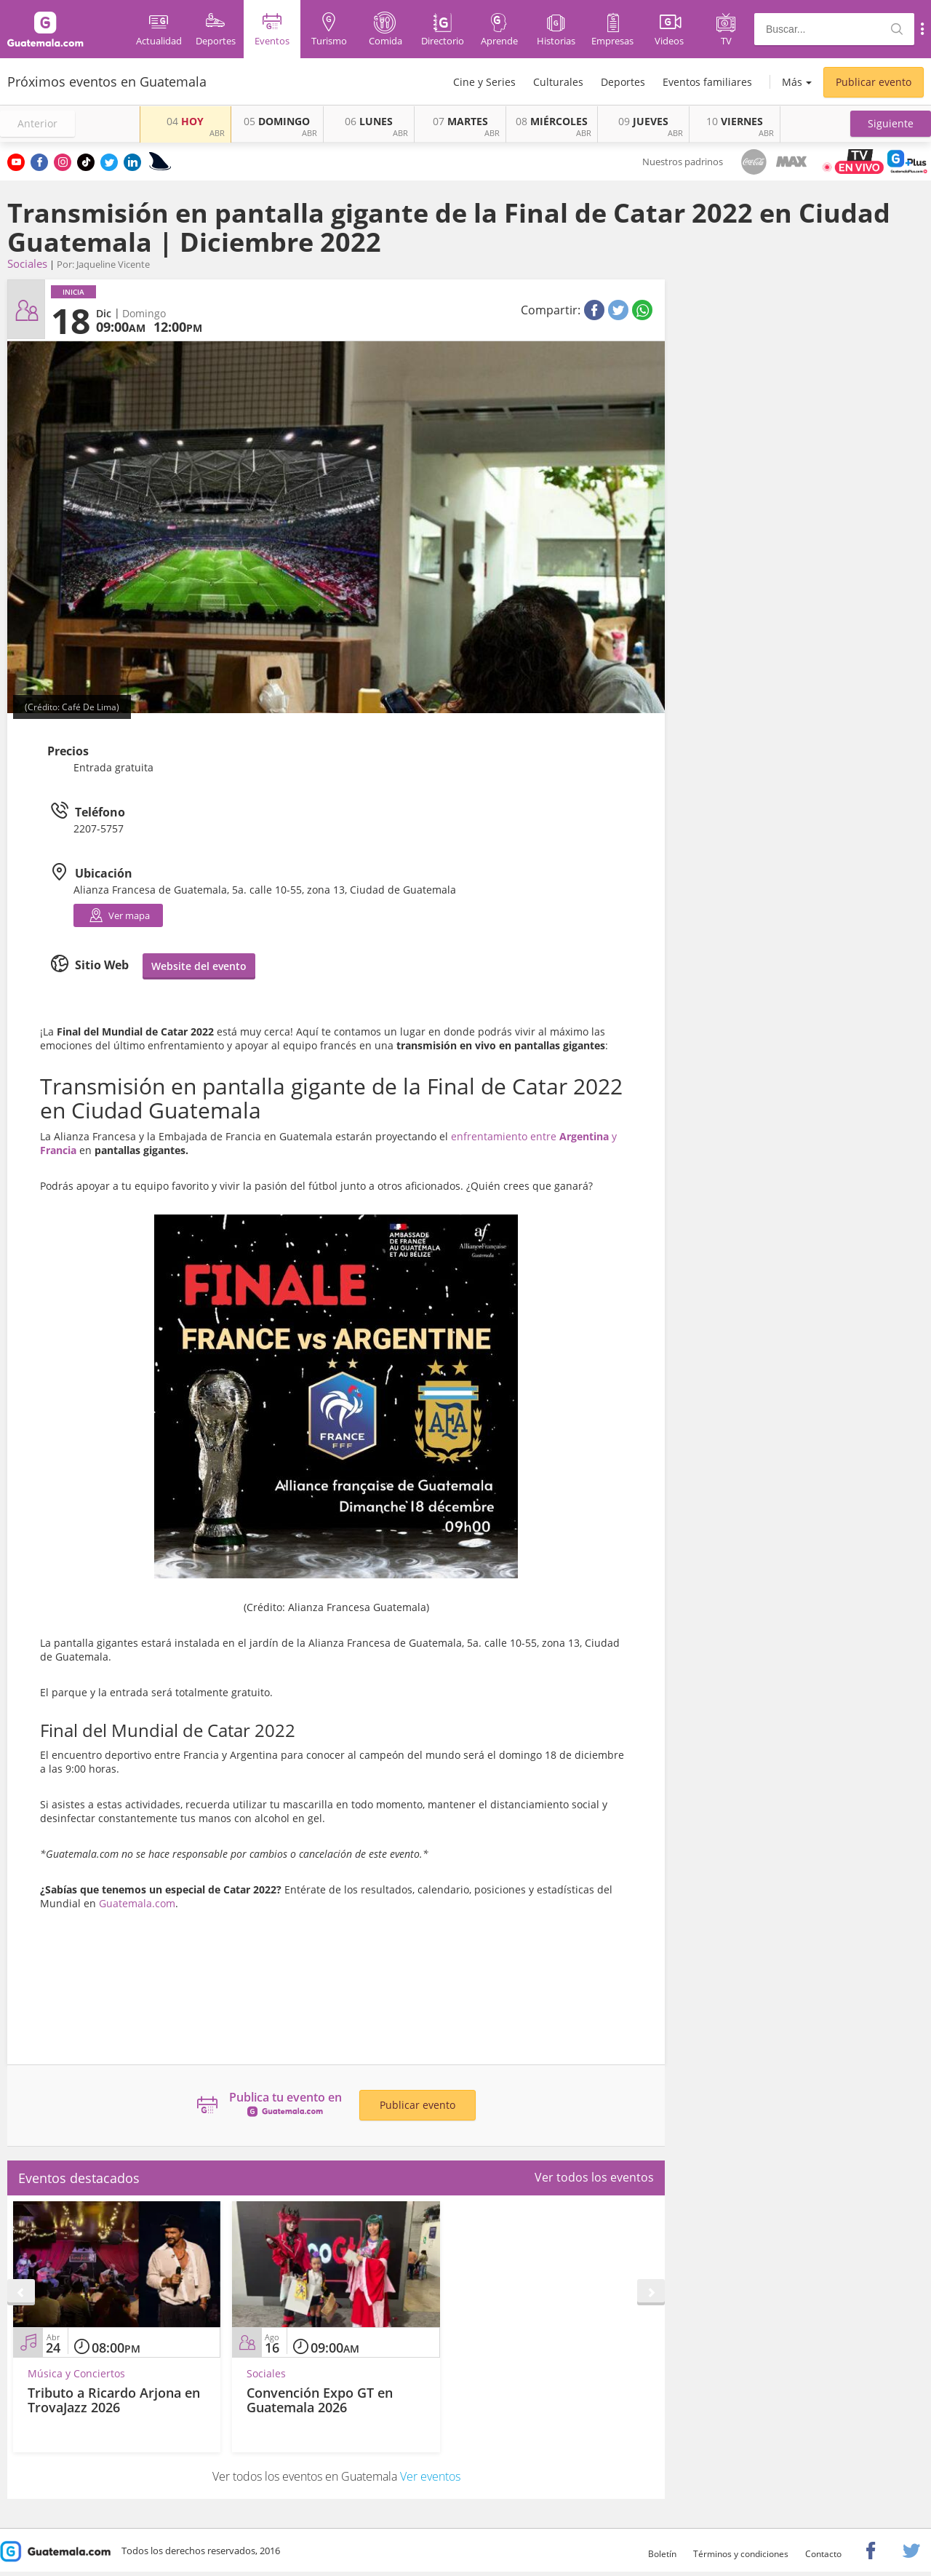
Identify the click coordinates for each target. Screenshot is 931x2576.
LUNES (369, 121)
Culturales (558, 82)
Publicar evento (873, 82)
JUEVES (643, 121)
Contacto (823, 2554)
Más (792, 82)
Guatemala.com (137, 1903)
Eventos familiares (707, 82)
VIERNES (734, 121)
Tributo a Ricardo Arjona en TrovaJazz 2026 (114, 2400)
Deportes (623, 82)
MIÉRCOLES (552, 121)
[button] (890, 124)
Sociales (27, 263)
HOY (185, 121)
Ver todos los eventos (594, 2177)
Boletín (662, 2554)
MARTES (460, 121)
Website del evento (199, 966)
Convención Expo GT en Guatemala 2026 (320, 2400)
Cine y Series (484, 82)
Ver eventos (430, 2476)
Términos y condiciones (740, 2554)
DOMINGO (277, 121)
